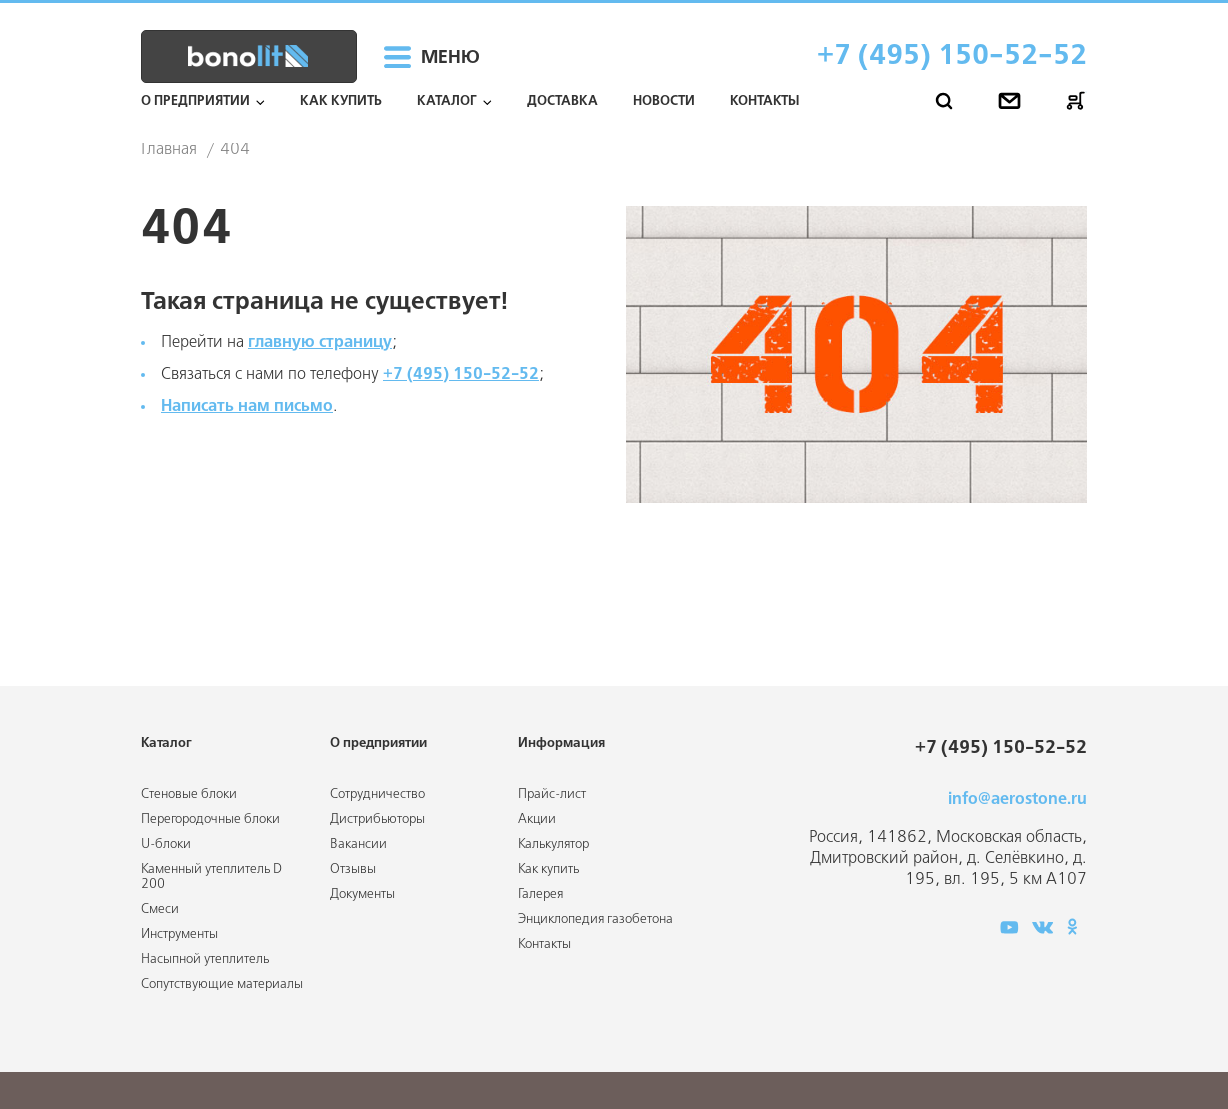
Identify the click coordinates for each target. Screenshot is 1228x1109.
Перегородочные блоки (210, 819)
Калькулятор (553, 844)
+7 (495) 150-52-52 (952, 56)
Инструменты (179, 934)
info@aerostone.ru (1017, 799)
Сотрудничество (377, 794)
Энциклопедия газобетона (595, 919)
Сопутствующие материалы (222, 984)
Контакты (764, 101)
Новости (664, 101)
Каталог (447, 101)
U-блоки (166, 844)
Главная (169, 150)
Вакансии (358, 844)
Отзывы (353, 869)
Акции (537, 819)
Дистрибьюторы (377, 819)
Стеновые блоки (189, 794)
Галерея (540, 894)
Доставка (562, 101)
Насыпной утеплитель (205, 959)
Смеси (160, 909)
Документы (362, 894)
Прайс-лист (552, 794)
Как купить (341, 101)
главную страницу (320, 342)
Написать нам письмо (247, 406)
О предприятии (195, 101)
